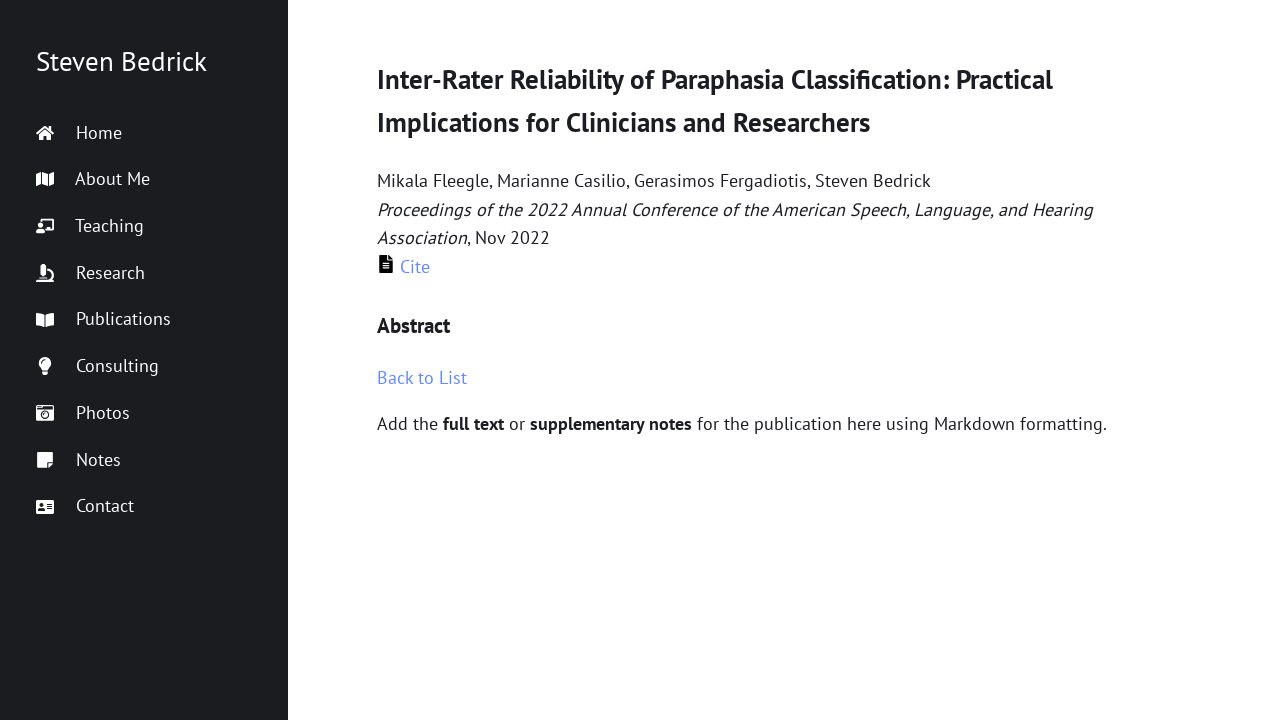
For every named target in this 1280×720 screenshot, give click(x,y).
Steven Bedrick (121, 61)
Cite (403, 266)
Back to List (422, 377)
